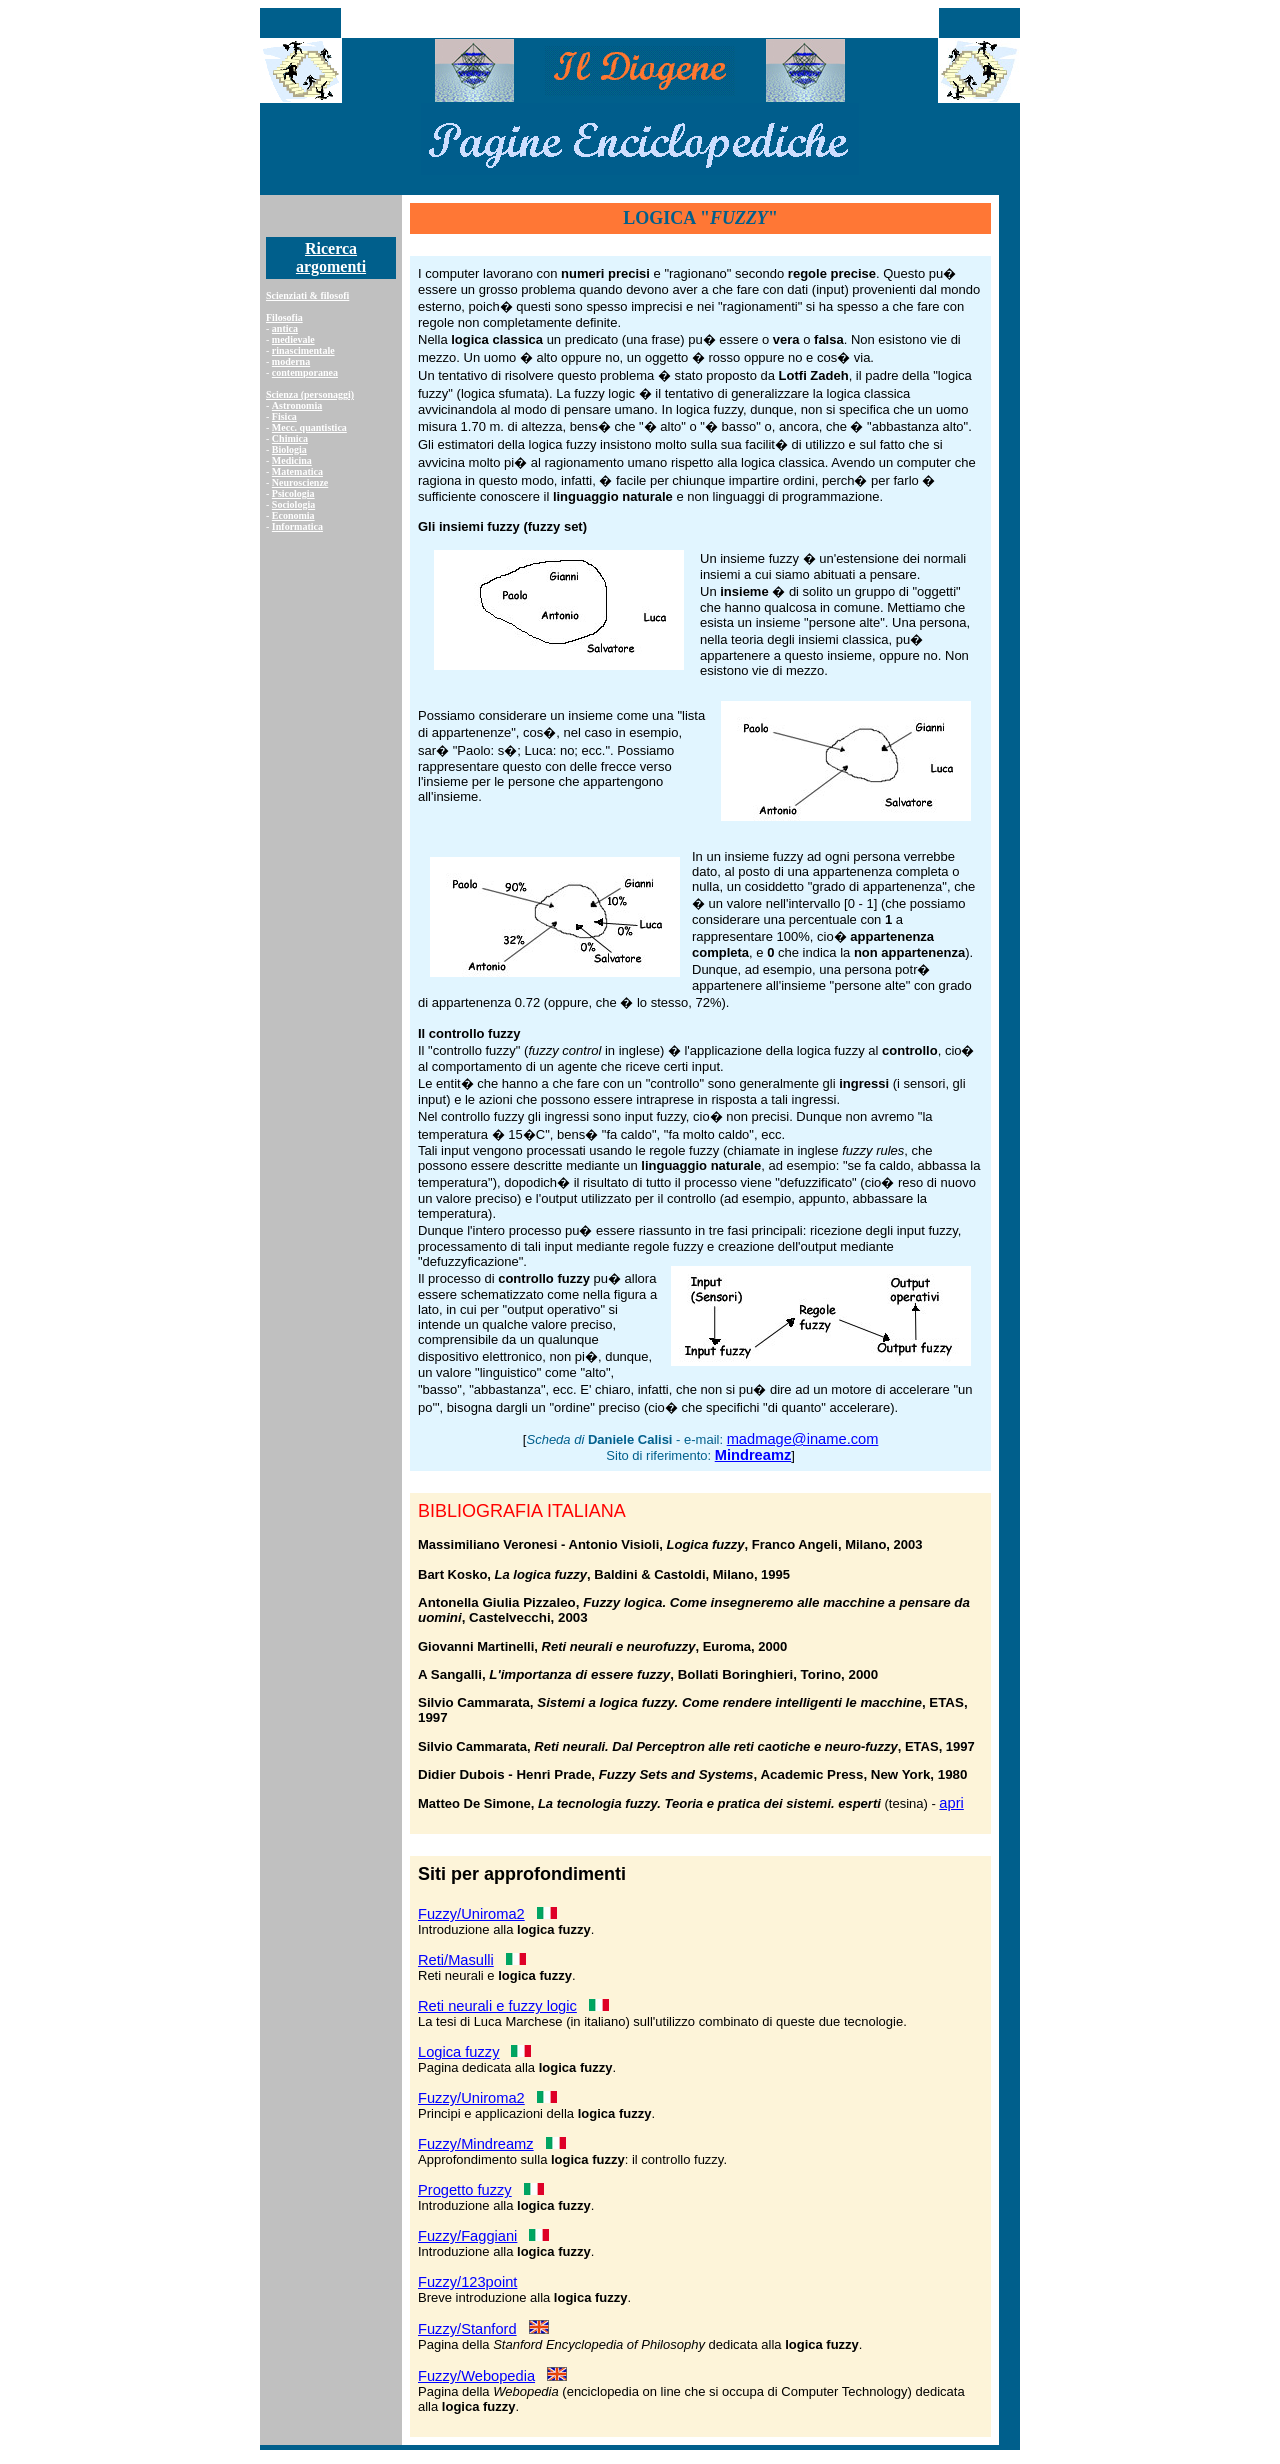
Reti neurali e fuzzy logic (497, 2006)
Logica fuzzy (458, 2052)
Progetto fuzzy (465, 2190)
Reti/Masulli (456, 1960)
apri (951, 1803)
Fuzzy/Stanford (467, 2329)
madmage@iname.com (803, 1439)
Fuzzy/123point (467, 2282)
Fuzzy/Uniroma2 (471, 1914)
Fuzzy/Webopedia (476, 2376)
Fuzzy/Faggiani (467, 2236)
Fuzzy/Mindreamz (476, 2144)
